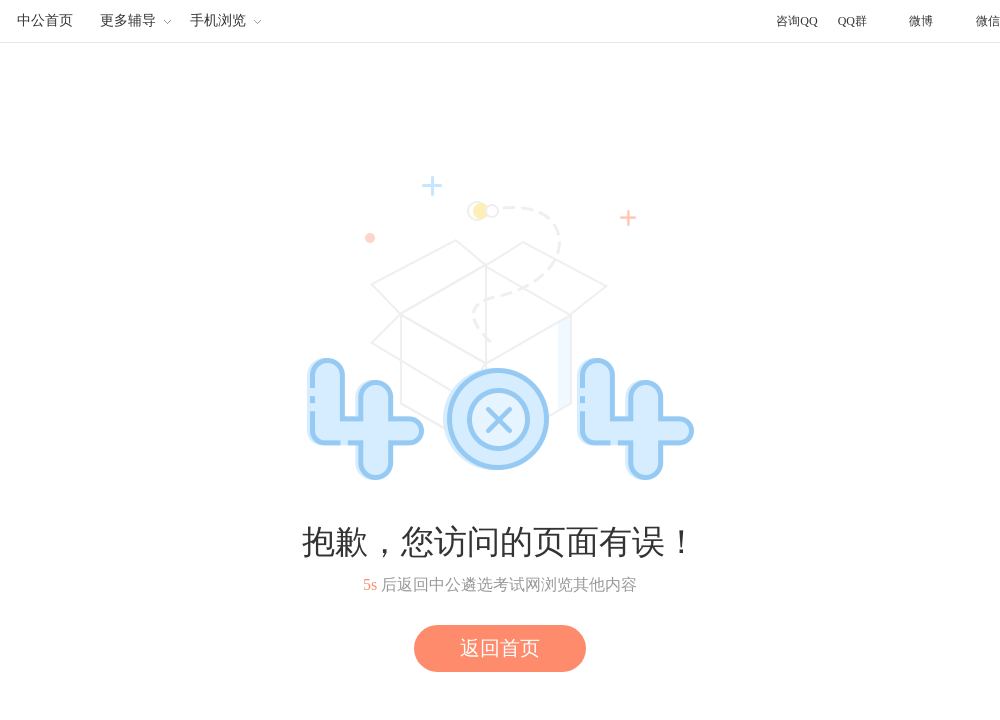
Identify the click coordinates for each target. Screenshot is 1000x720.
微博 (921, 21)
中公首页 (45, 20)
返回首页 (500, 648)
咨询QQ (796, 21)
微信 (988, 21)
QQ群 (852, 21)
